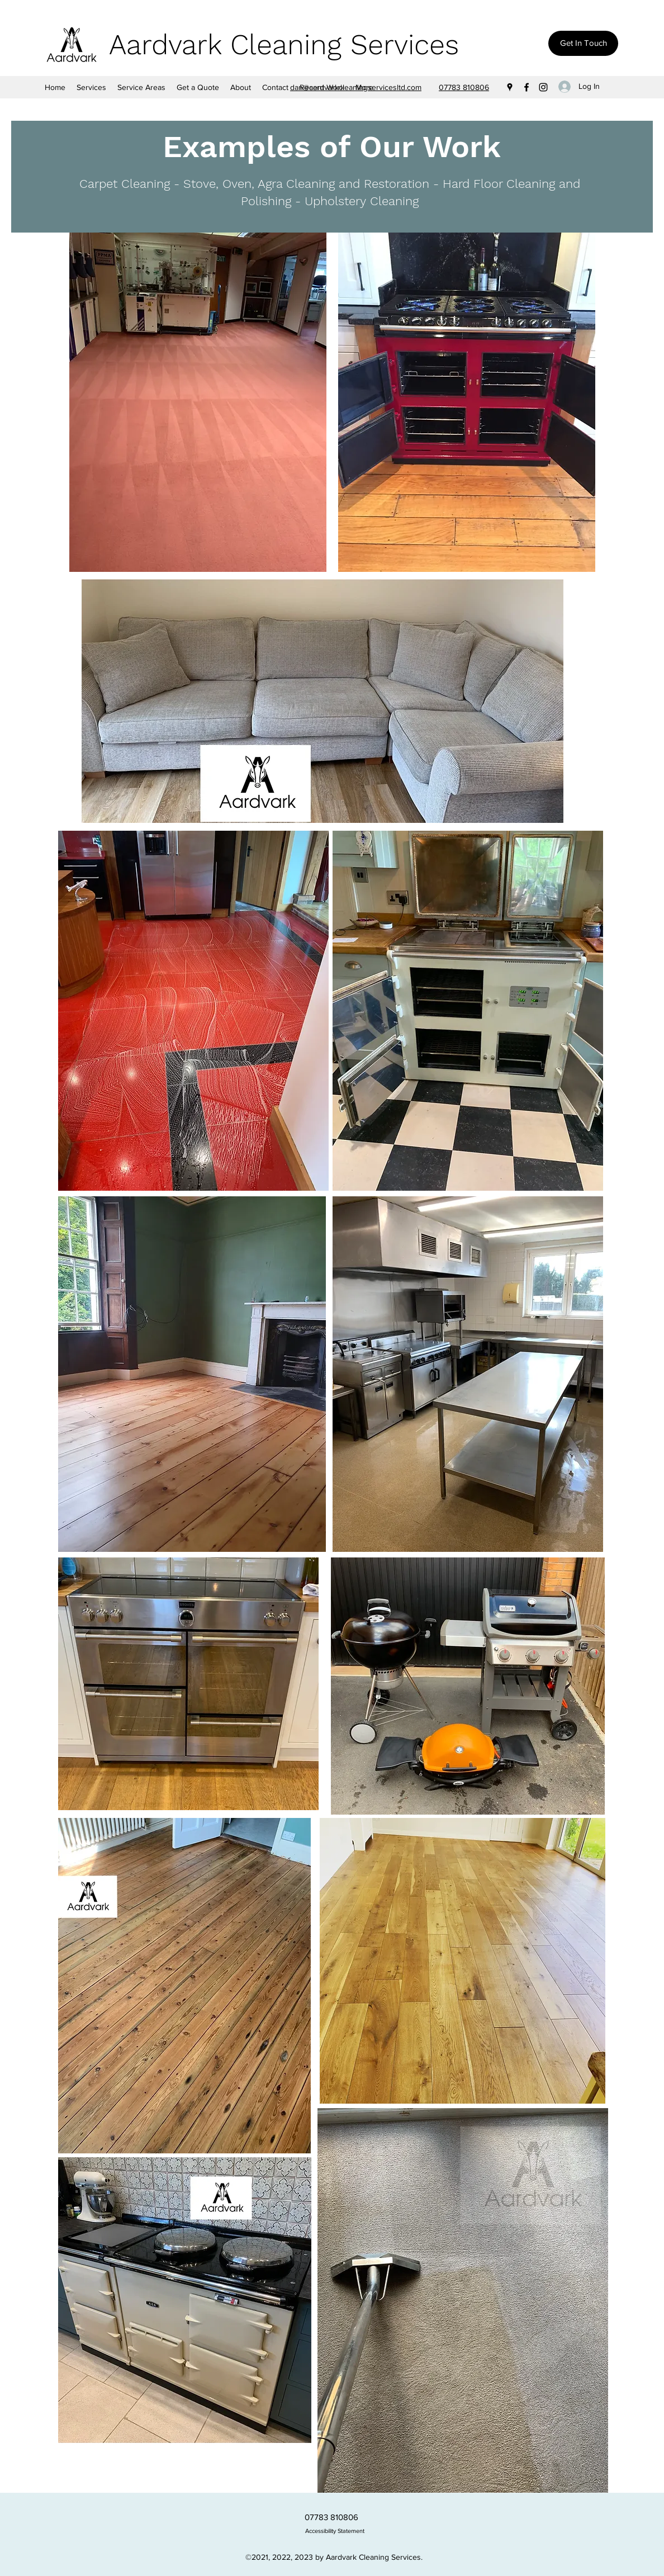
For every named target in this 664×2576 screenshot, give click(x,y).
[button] (141, 87)
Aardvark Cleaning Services (284, 44)
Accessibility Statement (334, 2530)
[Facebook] (526, 87)
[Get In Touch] (583, 43)
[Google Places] (509, 87)
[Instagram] (543, 87)
